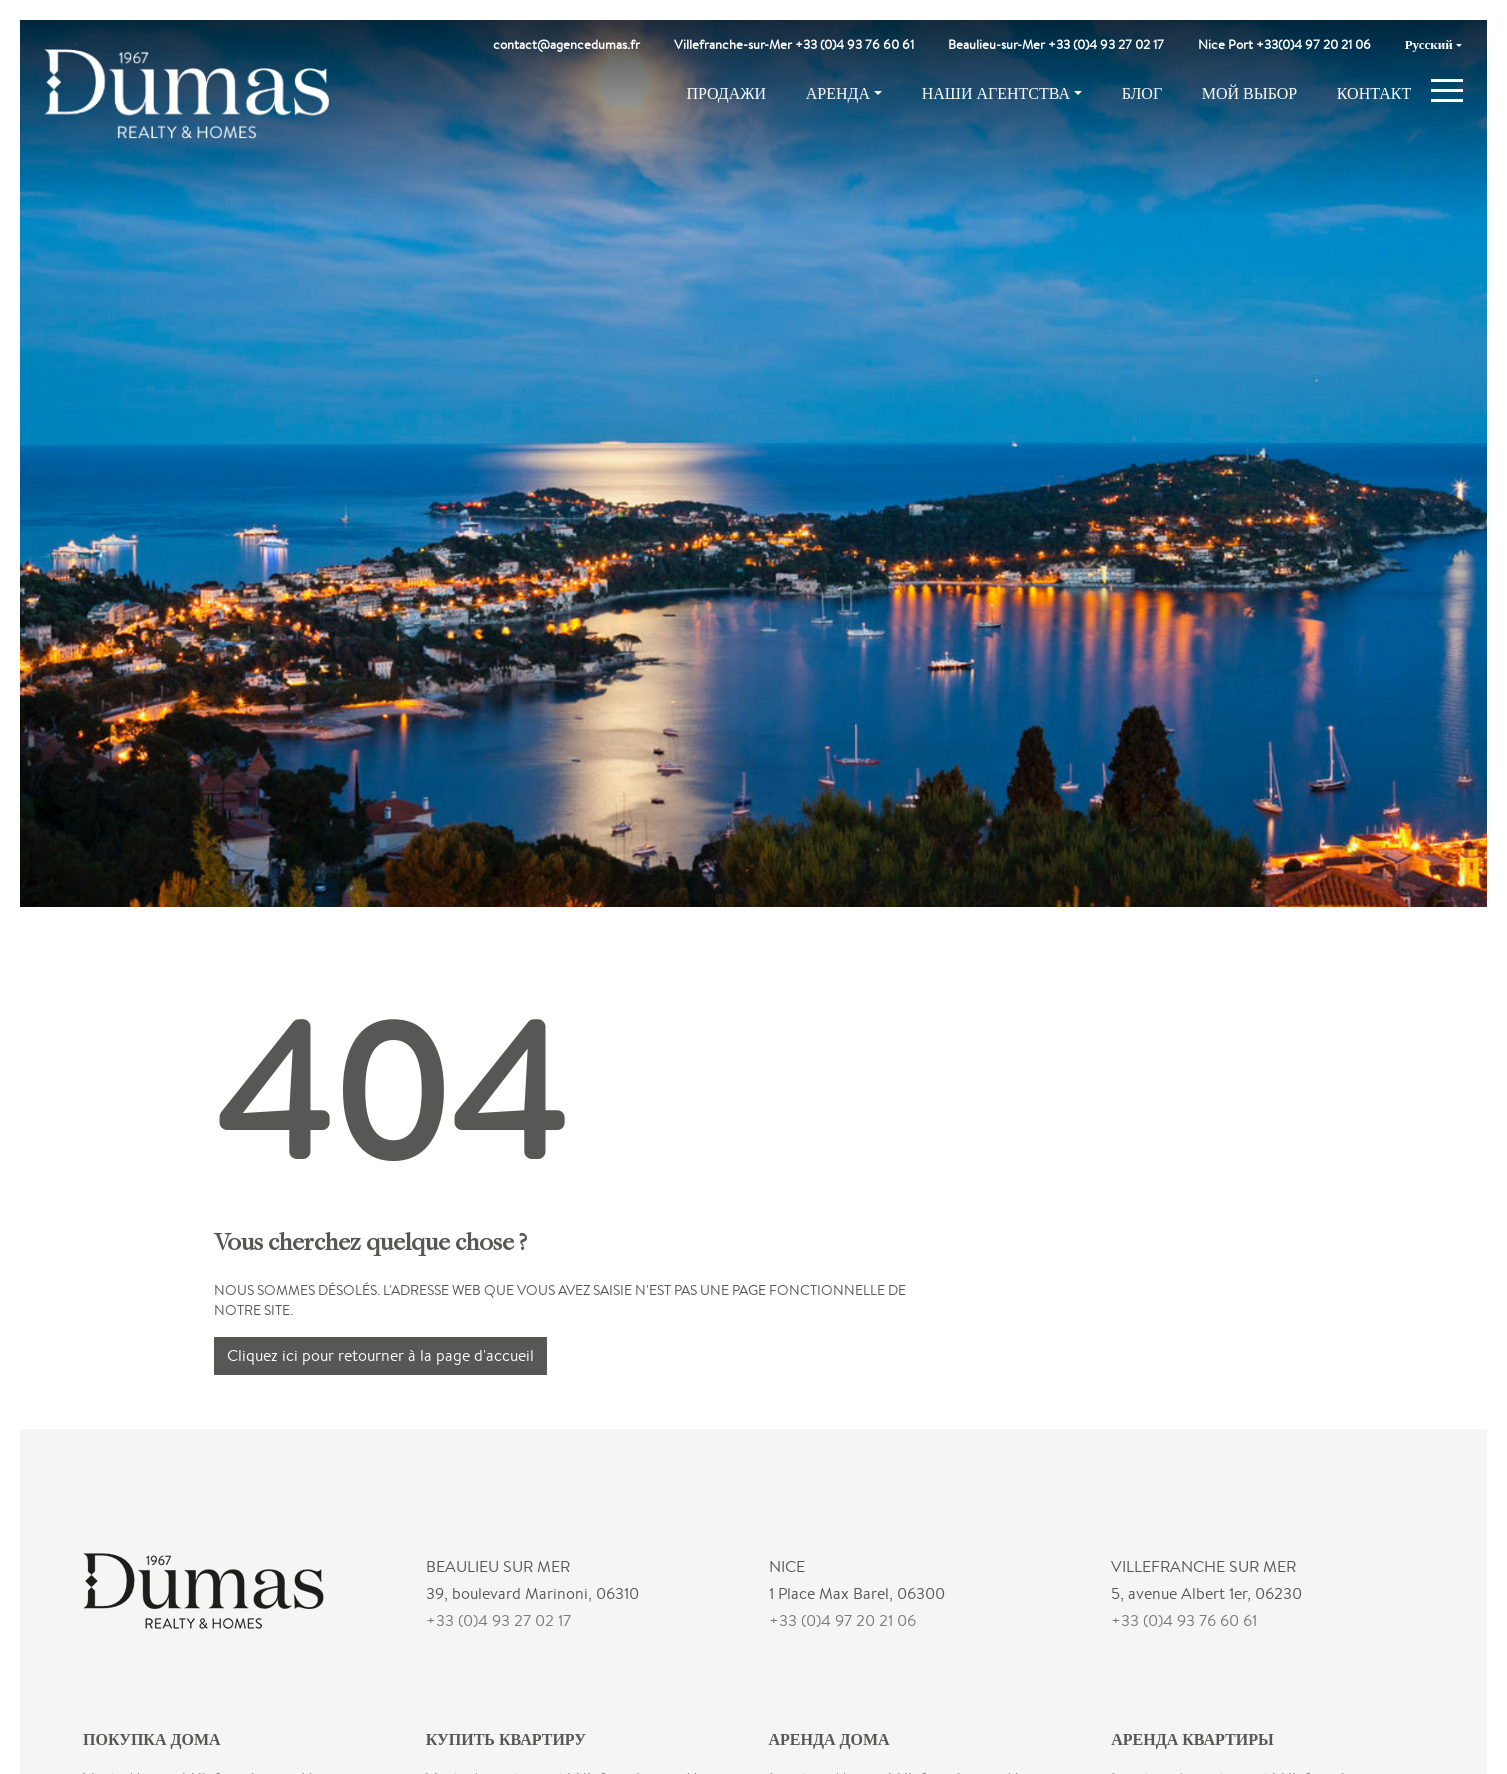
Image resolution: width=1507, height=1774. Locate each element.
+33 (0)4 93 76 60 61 (1184, 1620)
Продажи (726, 93)
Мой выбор (1250, 93)
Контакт (1374, 93)
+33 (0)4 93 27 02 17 (498, 1620)
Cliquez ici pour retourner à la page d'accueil (380, 1355)
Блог (1142, 93)
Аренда (838, 93)
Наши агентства (996, 93)
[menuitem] (1433, 45)
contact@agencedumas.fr (566, 44)
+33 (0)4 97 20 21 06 (842, 1620)
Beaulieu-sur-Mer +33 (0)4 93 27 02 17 (1056, 44)
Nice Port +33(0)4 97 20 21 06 (1284, 44)
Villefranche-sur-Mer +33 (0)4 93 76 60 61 (794, 44)
